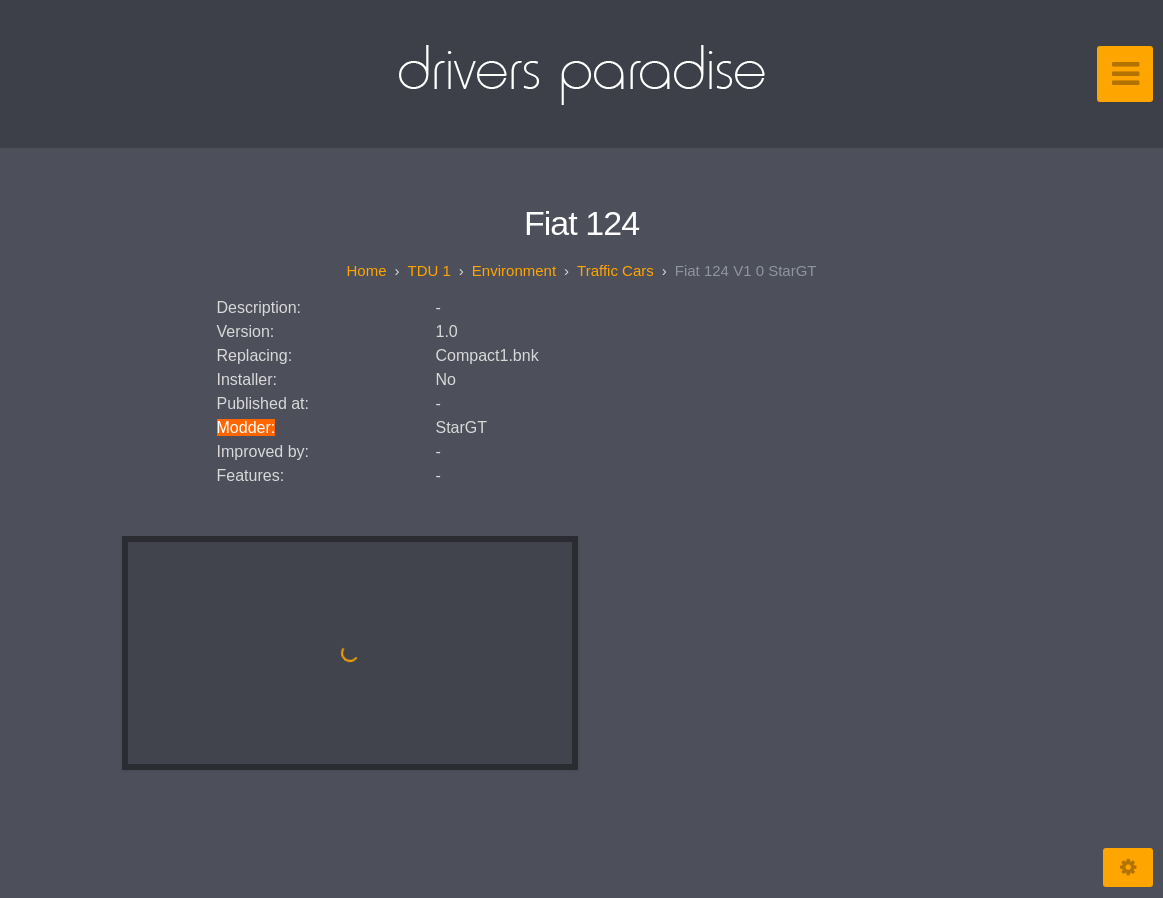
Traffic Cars (615, 270)
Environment (514, 270)
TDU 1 (429, 270)
